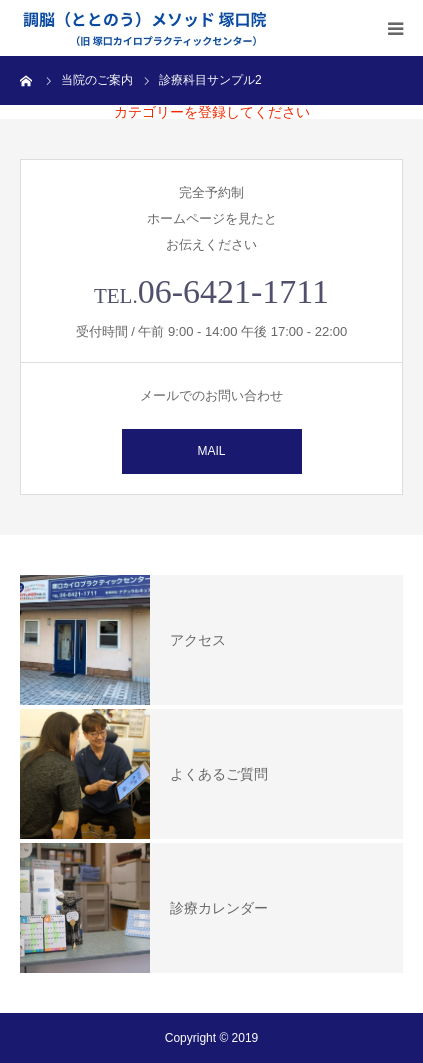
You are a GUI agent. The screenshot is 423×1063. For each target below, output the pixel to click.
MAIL (211, 451)
